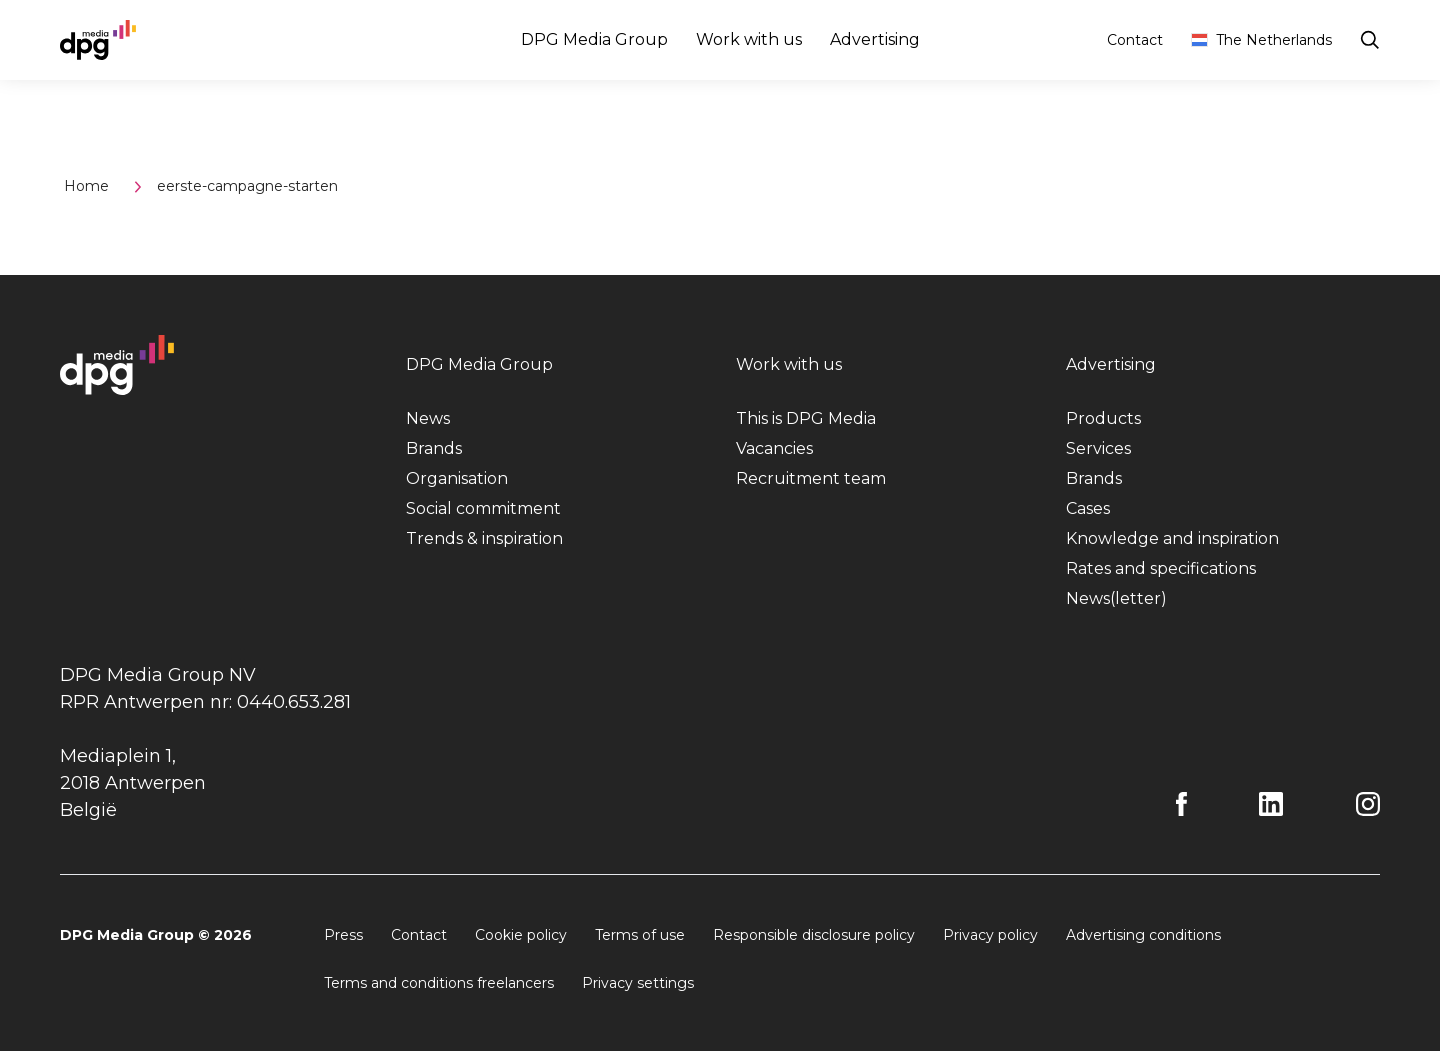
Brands (434, 448)
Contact (1135, 40)
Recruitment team (811, 478)
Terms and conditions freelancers (439, 983)
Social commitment (483, 508)
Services (1098, 448)
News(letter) (1116, 598)
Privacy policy (990, 935)
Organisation (457, 478)
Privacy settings (638, 983)
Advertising (875, 39)
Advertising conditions (1143, 935)
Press (343, 935)
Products (1103, 418)
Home (86, 186)
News (428, 418)
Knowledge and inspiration (1172, 538)
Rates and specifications (1161, 568)
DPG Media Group (594, 39)
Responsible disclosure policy (814, 935)
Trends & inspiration (484, 538)
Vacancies (774, 448)
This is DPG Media (806, 418)
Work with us (749, 39)
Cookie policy (521, 935)
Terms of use (640, 935)
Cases (1088, 508)
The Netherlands (1261, 40)
